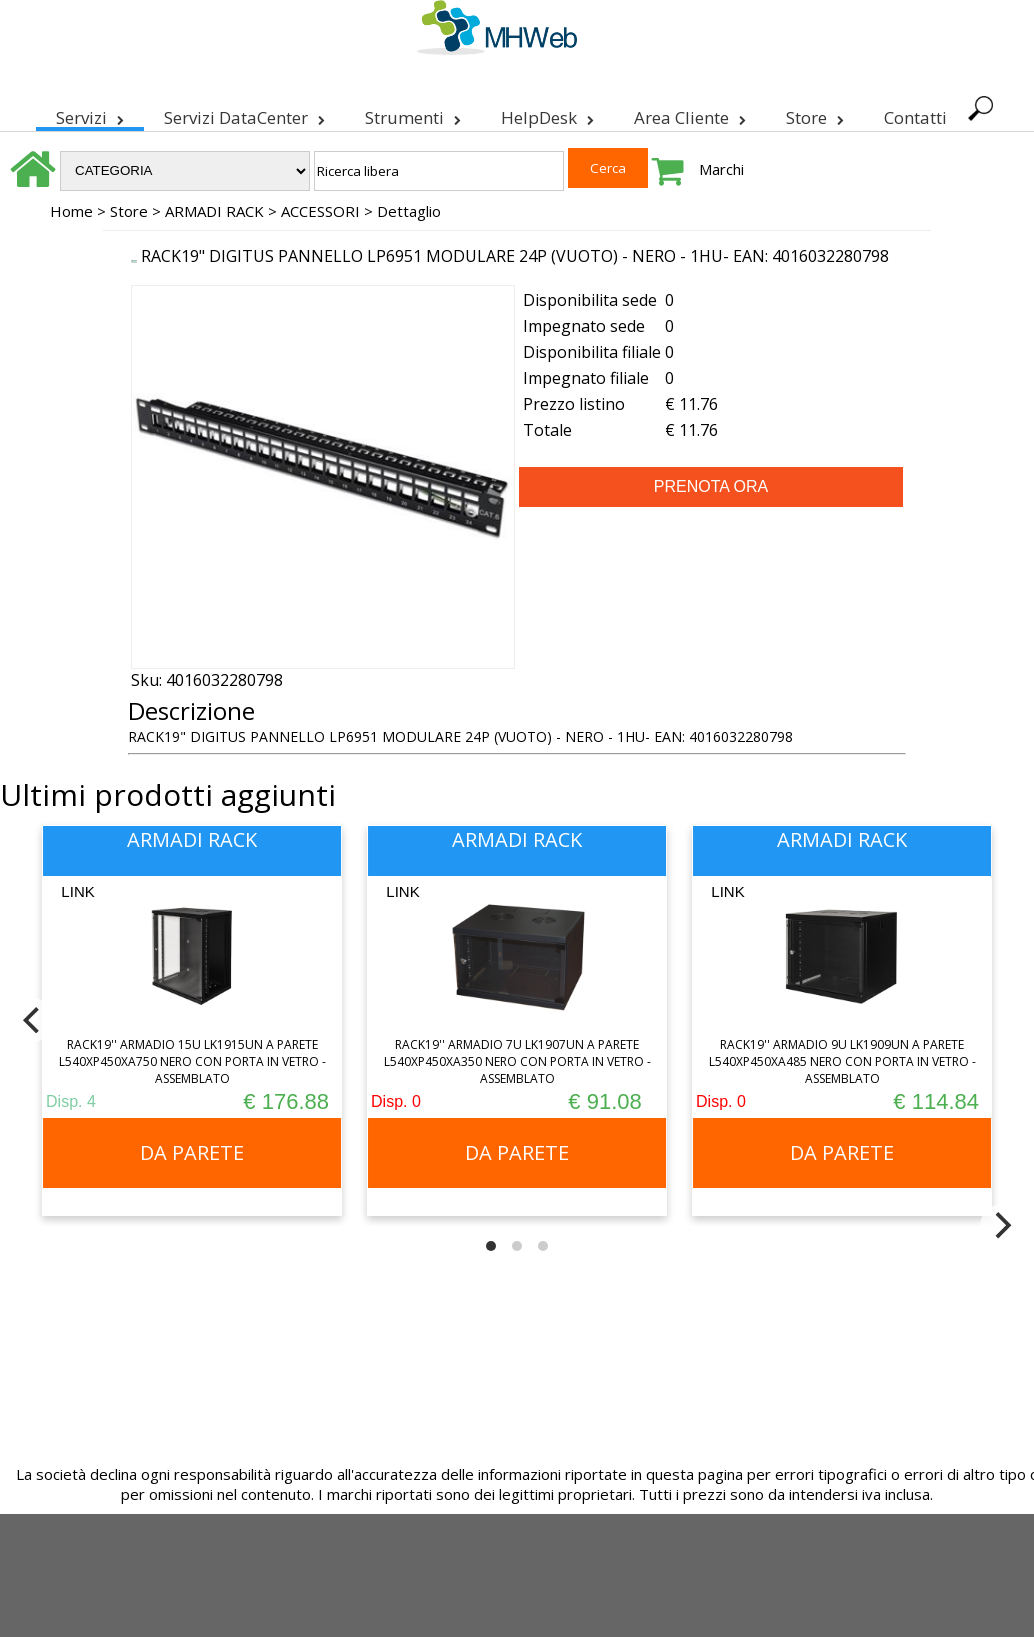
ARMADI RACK (214, 211)
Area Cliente (690, 114)
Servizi (90, 114)
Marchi (721, 169)
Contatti (915, 117)
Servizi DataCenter (244, 114)
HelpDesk (547, 114)
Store (815, 114)
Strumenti (413, 114)
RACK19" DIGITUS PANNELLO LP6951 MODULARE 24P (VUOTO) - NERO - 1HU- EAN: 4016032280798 (515, 256)
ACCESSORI (320, 211)
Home (71, 211)
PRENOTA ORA (711, 486)
